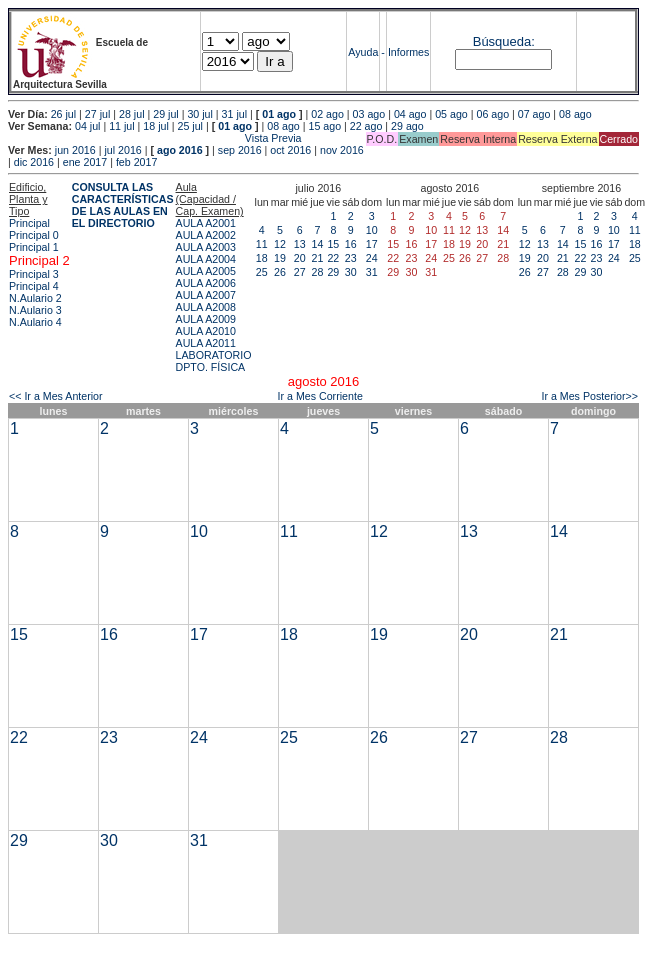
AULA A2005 (206, 271)
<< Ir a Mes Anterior (56, 396)
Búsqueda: (504, 41)
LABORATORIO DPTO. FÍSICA (214, 361)
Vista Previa (155, 138)
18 (262, 258)
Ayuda (363, 52)
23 (351, 258)
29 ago (407, 126)
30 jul (199, 114)
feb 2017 (136, 162)
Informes (408, 52)
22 (333, 258)
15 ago (325, 126)
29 (333, 272)
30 (351, 272)
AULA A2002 (206, 235)
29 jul (165, 114)
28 (317, 272)
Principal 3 (34, 274)
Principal (29, 223)
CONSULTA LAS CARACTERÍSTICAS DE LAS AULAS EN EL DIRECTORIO (123, 205)
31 (372, 272)
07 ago (534, 114)
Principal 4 (34, 286)
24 (372, 258)
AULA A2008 (206, 307)
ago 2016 (180, 150)
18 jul (155, 126)
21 (317, 258)
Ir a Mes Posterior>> (589, 396)
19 (280, 258)
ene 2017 (85, 162)
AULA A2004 (206, 259)
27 (300, 272)
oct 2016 (290, 150)
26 (280, 272)
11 (262, 244)
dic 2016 (34, 162)
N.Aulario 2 (35, 298)
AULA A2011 (206, 343)
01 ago (279, 114)
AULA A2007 (206, 295)
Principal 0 (34, 235)
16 (351, 244)
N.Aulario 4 (35, 322)
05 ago (451, 114)
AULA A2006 (206, 283)
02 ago (327, 114)
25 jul (190, 126)
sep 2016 (240, 150)
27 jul (97, 114)
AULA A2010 (206, 331)
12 (280, 244)
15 (333, 244)
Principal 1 (34, 247)
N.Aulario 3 (35, 310)
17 (372, 244)
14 (317, 244)
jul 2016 (122, 150)
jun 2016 (75, 150)
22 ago (366, 126)
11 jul (121, 126)
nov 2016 (342, 150)
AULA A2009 (206, 319)
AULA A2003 (206, 247)
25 (262, 272)
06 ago (492, 114)
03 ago (369, 114)
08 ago (575, 114)
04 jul (87, 126)
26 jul (63, 114)
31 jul (234, 114)
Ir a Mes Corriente (320, 396)
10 (372, 230)
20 (300, 258)
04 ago (410, 114)
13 (300, 244)
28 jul (131, 114)
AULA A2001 (206, 223)
